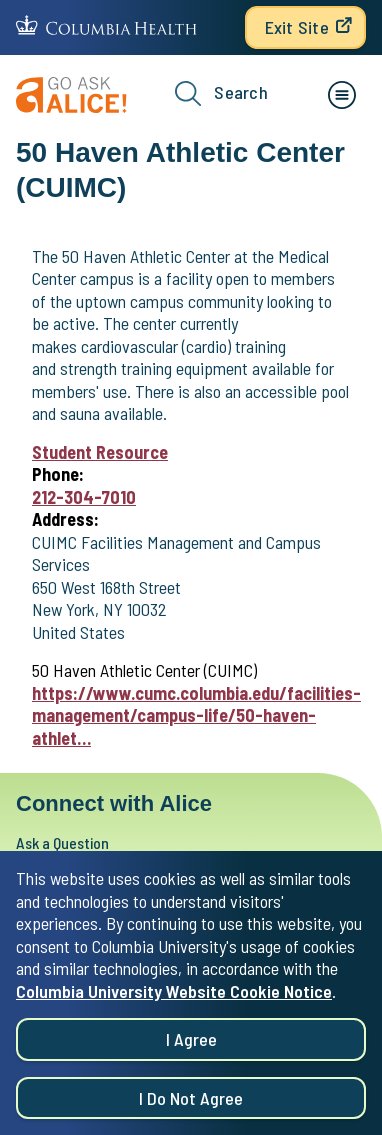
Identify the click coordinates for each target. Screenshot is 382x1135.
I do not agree (191, 1102)
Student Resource (100, 452)
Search (221, 93)
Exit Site (297, 27)
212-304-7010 (84, 497)
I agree (191, 1044)
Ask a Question (62, 842)
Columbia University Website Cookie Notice (174, 995)
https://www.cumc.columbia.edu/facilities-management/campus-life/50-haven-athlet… (196, 715)
